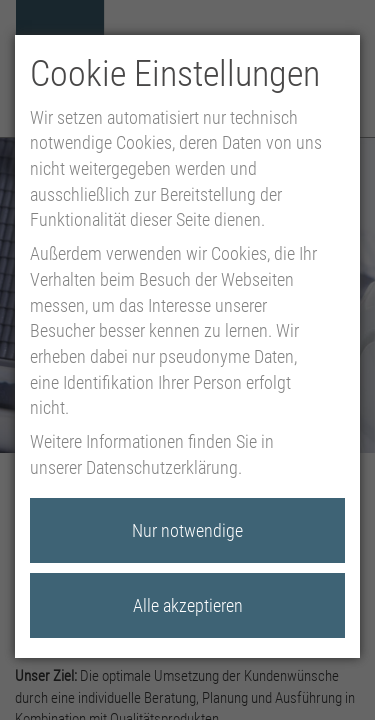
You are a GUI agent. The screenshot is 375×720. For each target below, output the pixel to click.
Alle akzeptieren (188, 605)
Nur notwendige (187, 530)
